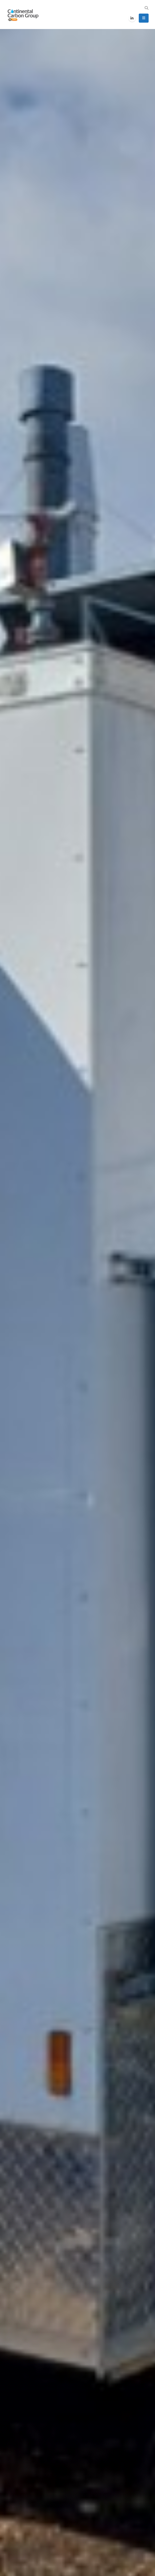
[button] (146, 8)
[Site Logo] (23, 14)
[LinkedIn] (132, 18)
